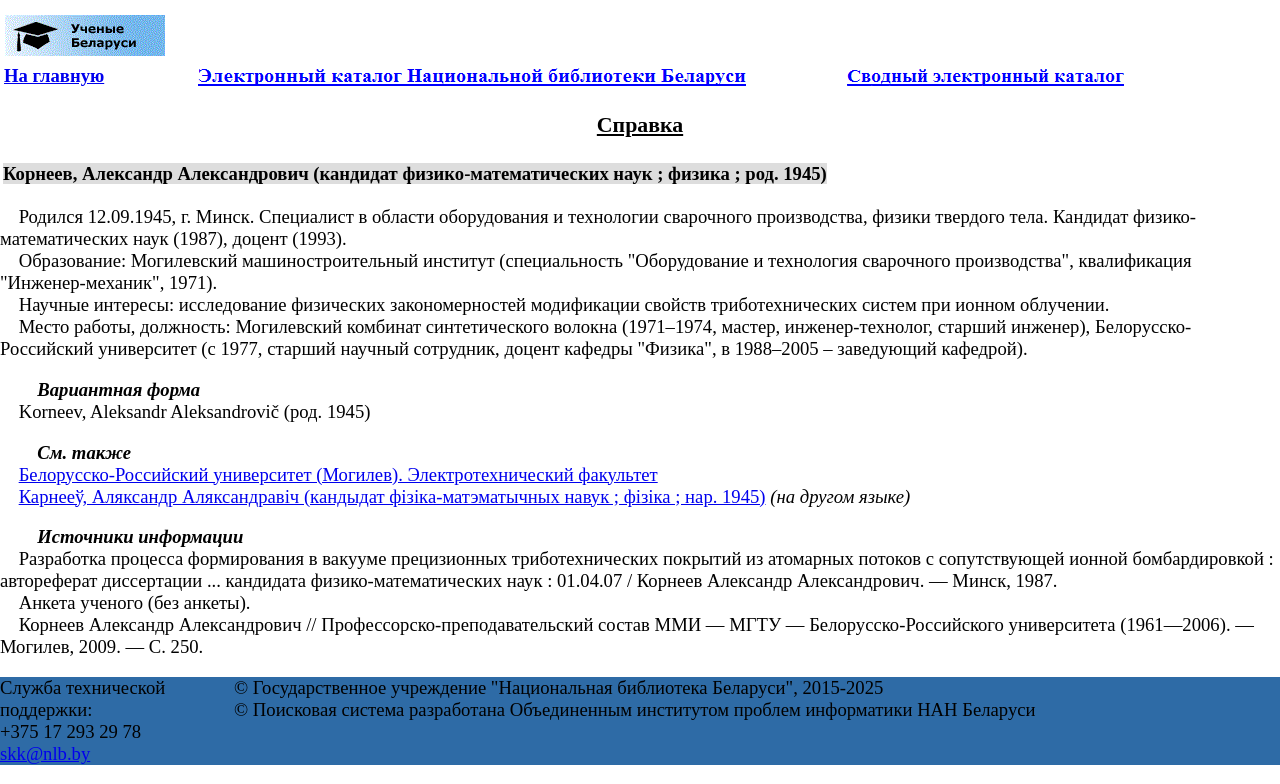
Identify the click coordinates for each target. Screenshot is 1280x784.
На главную (54, 75)
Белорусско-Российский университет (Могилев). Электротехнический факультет (338, 474)
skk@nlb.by (45, 753)
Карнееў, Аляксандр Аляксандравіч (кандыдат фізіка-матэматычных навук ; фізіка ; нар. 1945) (392, 496)
